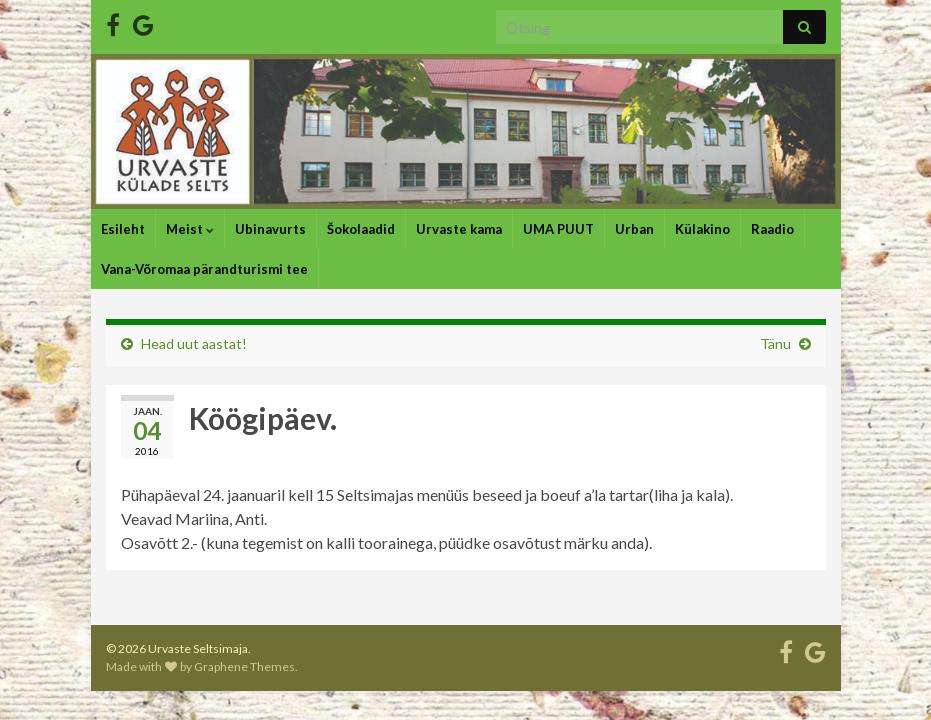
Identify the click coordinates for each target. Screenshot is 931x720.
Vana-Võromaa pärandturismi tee (204, 269)
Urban (634, 229)
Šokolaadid (361, 229)
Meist (190, 229)
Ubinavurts (270, 229)
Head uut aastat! (194, 343)
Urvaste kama (459, 229)
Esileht (123, 229)
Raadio (772, 229)
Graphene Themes (244, 666)
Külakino (702, 229)
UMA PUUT (558, 229)
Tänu (775, 343)
